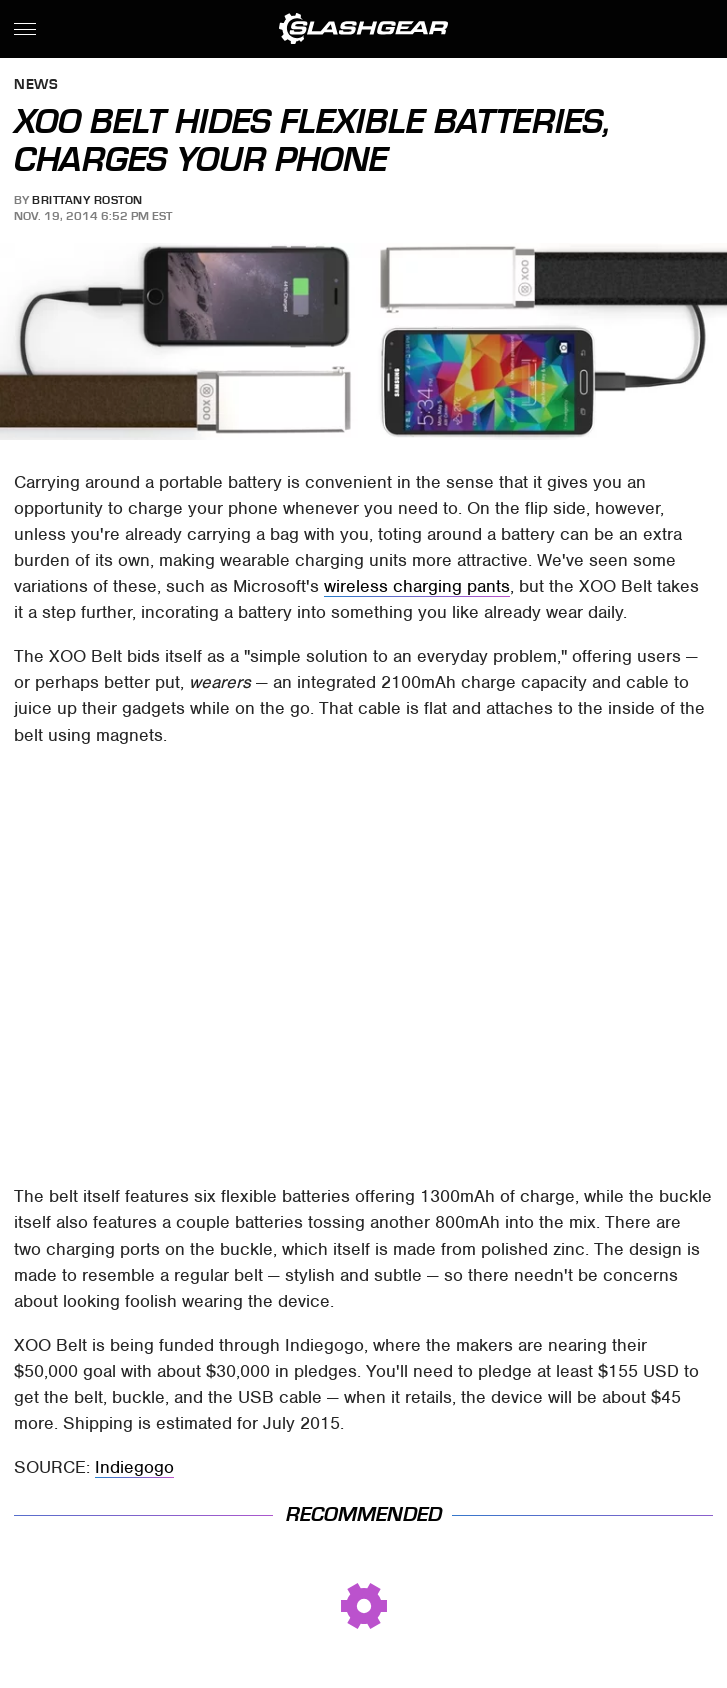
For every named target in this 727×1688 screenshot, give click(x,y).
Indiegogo (134, 1467)
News (36, 85)
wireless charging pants (417, 586)
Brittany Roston (87, 200)
